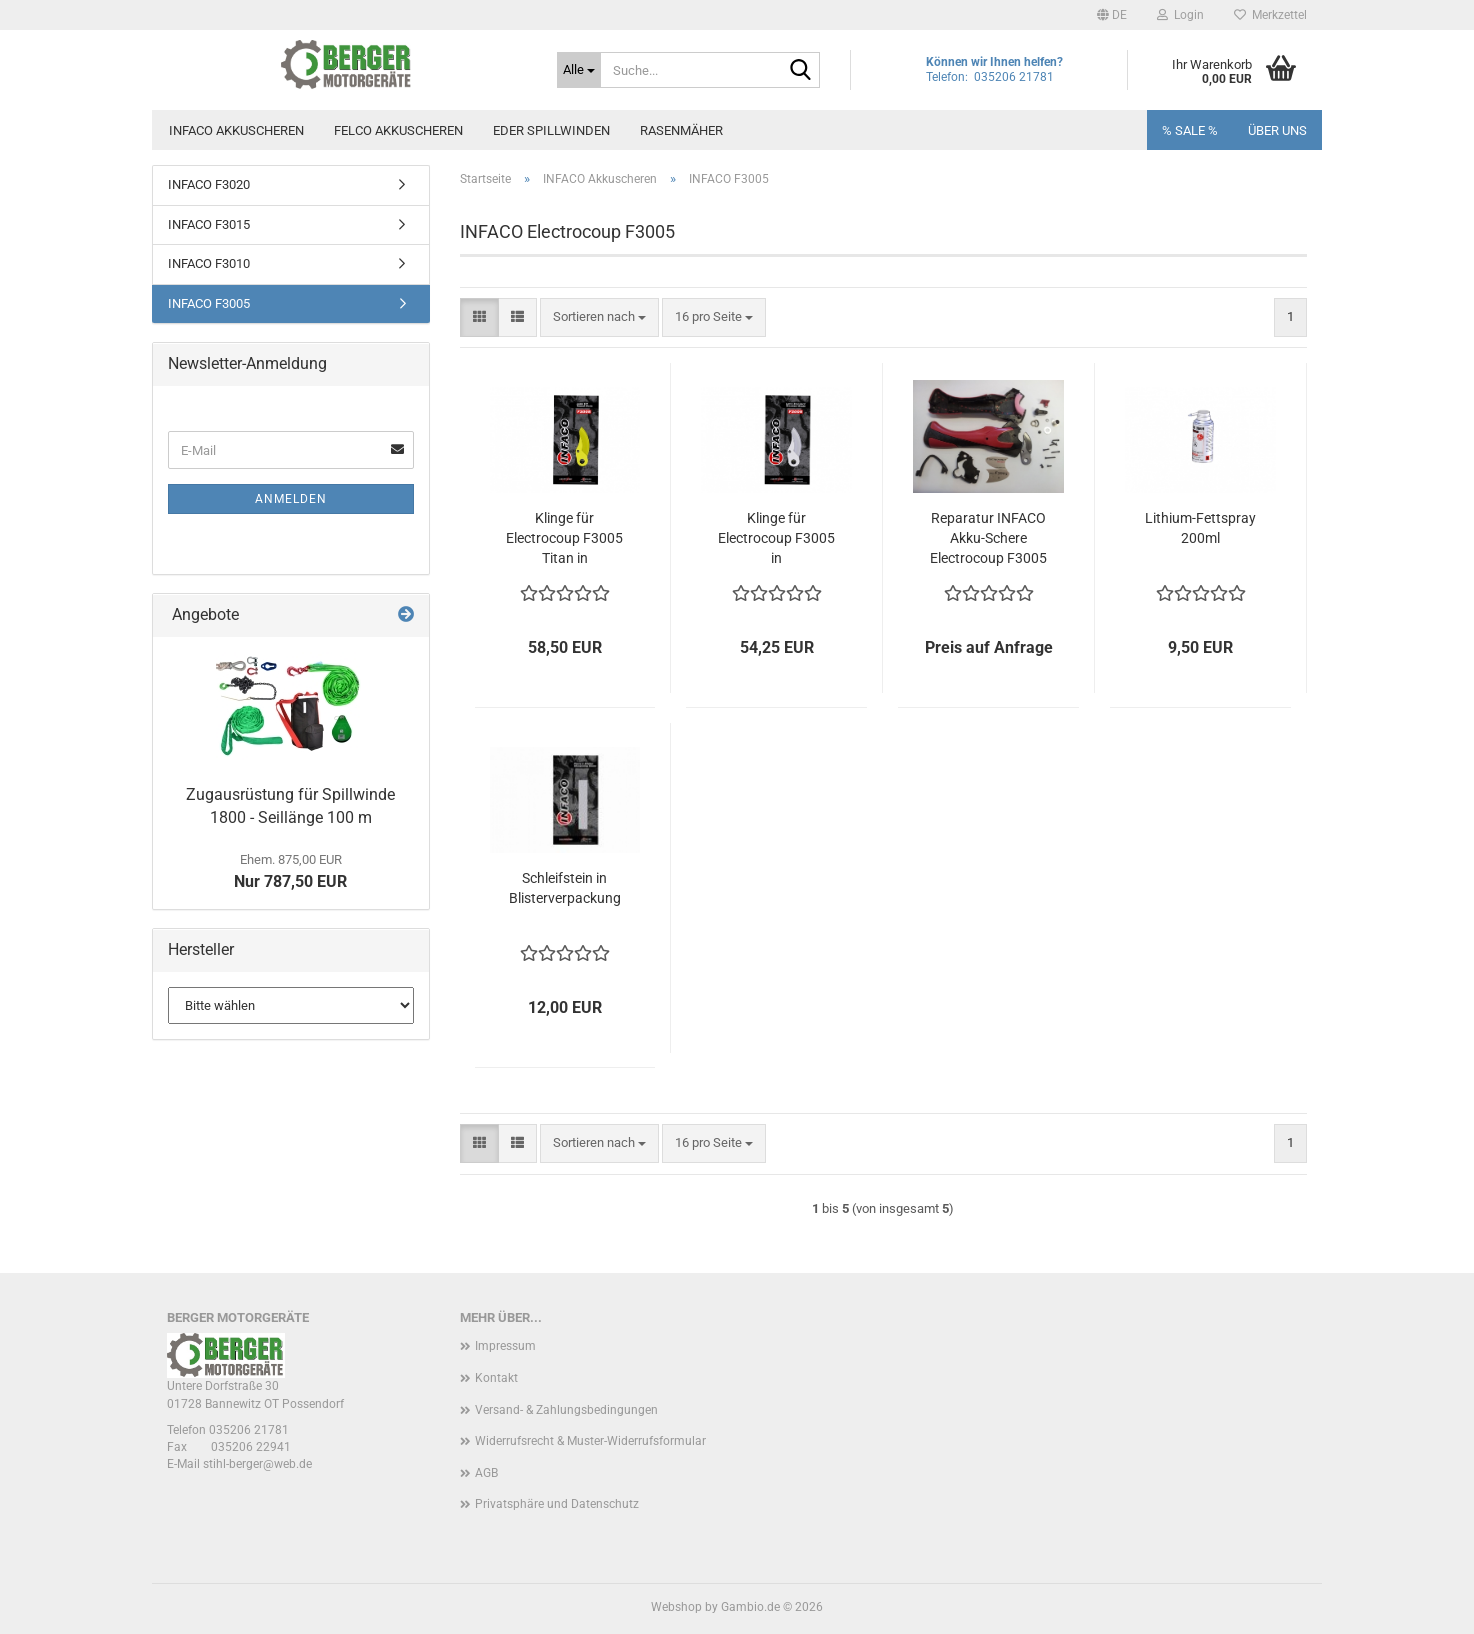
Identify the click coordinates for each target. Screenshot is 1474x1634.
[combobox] (599, 317)
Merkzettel (1270, 15)
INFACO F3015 (209, 224)
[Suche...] (579, 70)
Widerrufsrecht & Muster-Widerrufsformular (590, 1441)
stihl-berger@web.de (257, 1464)
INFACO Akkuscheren (236, 130)
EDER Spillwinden (551, 130)
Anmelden (291, 499)
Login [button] (1180, 15)
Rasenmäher (681, 130)
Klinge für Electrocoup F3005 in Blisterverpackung (776, 539)
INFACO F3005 (209, 303)
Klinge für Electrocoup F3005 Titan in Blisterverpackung (564, 539)
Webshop (676, 1607)
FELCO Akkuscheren (398, 130)
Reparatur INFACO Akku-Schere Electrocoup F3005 (988, 538)
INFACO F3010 (209, 263)
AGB (486, 1473)
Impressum (505, 1346)
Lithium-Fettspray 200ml (1200, 528)
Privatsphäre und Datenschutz (557, 1504)
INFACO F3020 (209, 184)
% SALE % (1190, 130)
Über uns (1277, 130)
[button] (1112, 15)
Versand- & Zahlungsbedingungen (566, 1410)
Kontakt (496, 1378)
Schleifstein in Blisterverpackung (565, 888)
